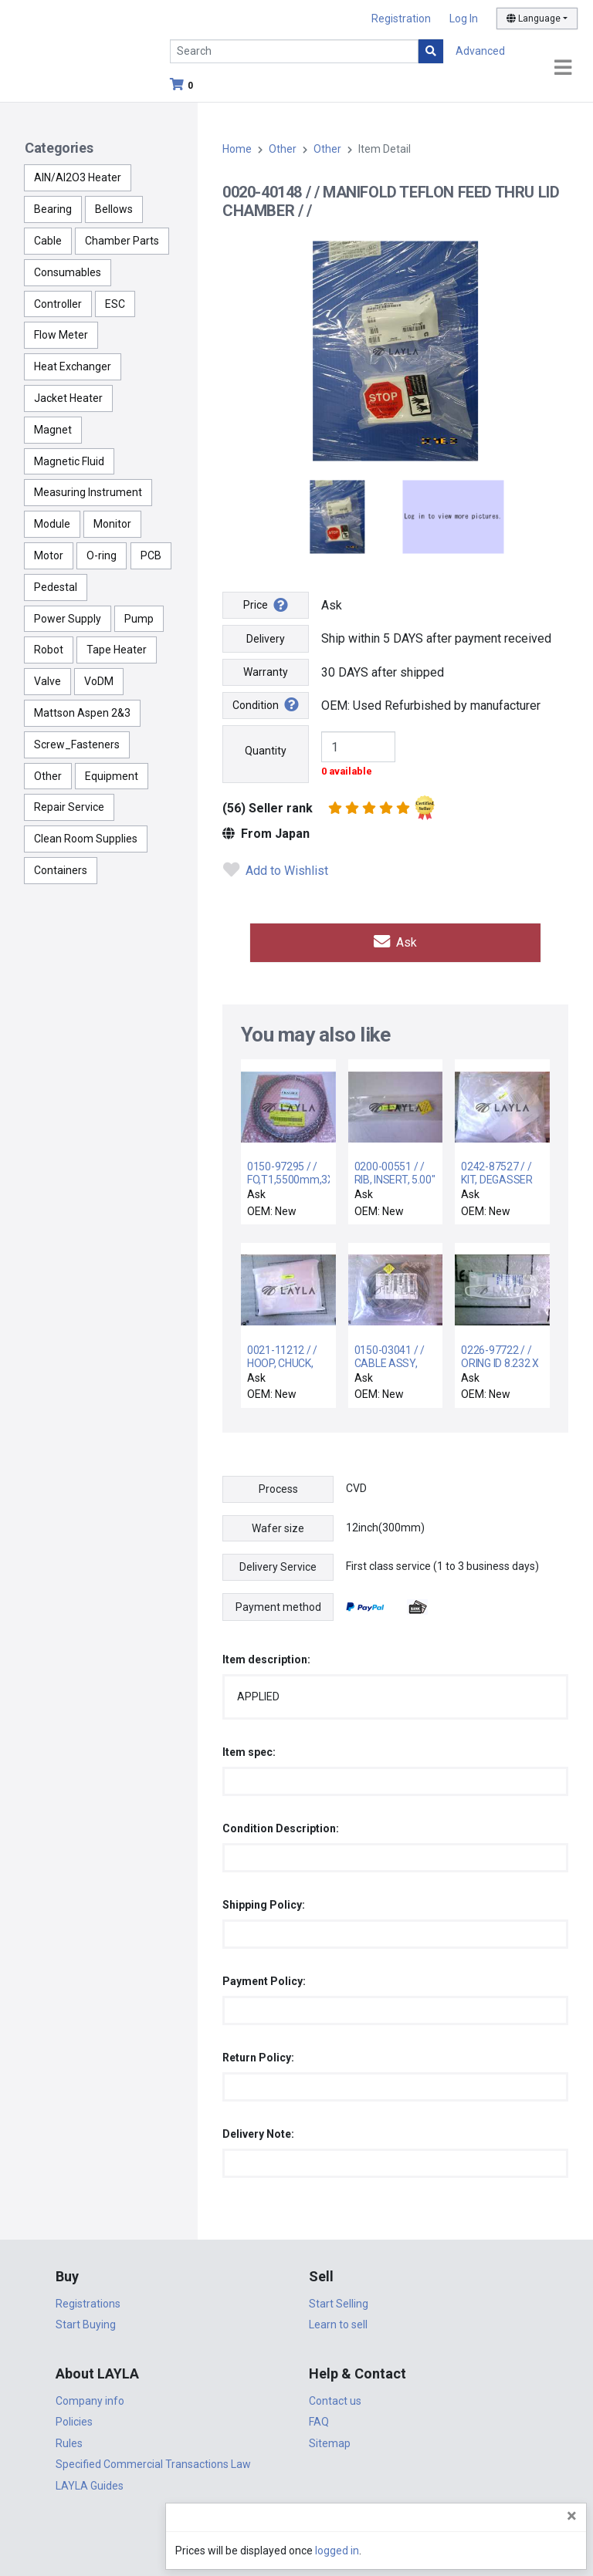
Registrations (88, 2300)
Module (52, 524)
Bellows (114, 209)
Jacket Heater (68, 398)
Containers (60, 870)
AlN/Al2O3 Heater (77, 177)
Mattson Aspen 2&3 (82, 713)
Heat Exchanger (72, 366)
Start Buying (86, 2320)
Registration (401, 18)
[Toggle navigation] (563, 68)
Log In (463, 18)
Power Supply (67, 619)
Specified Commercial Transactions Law (153, 2460)
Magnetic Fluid (69, 461)
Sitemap (330, 2439)
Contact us (335, 2397)
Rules (69, 2439)
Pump (139, 619)
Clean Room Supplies (85, 838)
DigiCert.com (296, 2526)
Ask (395, 941)
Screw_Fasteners (77, 744)
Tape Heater (116, 649)
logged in (488, 2550)
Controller (58, 304)
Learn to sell (338, 2320)
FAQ (319, 2418)
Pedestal (55, 587)
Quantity (265, 750)
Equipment (111, 776)
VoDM (99, 681)
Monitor (112, 524)
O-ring (101, 555)
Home (237, 149)
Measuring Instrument (88, 492)
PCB (151, 555)
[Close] (572, 2516)
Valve (47, 681)
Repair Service (69, 807)
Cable (48, 241)
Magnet (53, 430)
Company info (90, 2397)
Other (48, 776)
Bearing (53, 209)
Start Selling (338, 2300)
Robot (48, 649)
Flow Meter (61, 335)
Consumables (67, 272)
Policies (74, 2418)
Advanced (480, 51)
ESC (115, 304)
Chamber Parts (122, 241)
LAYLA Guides (90, 2482)
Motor (48, 555)
